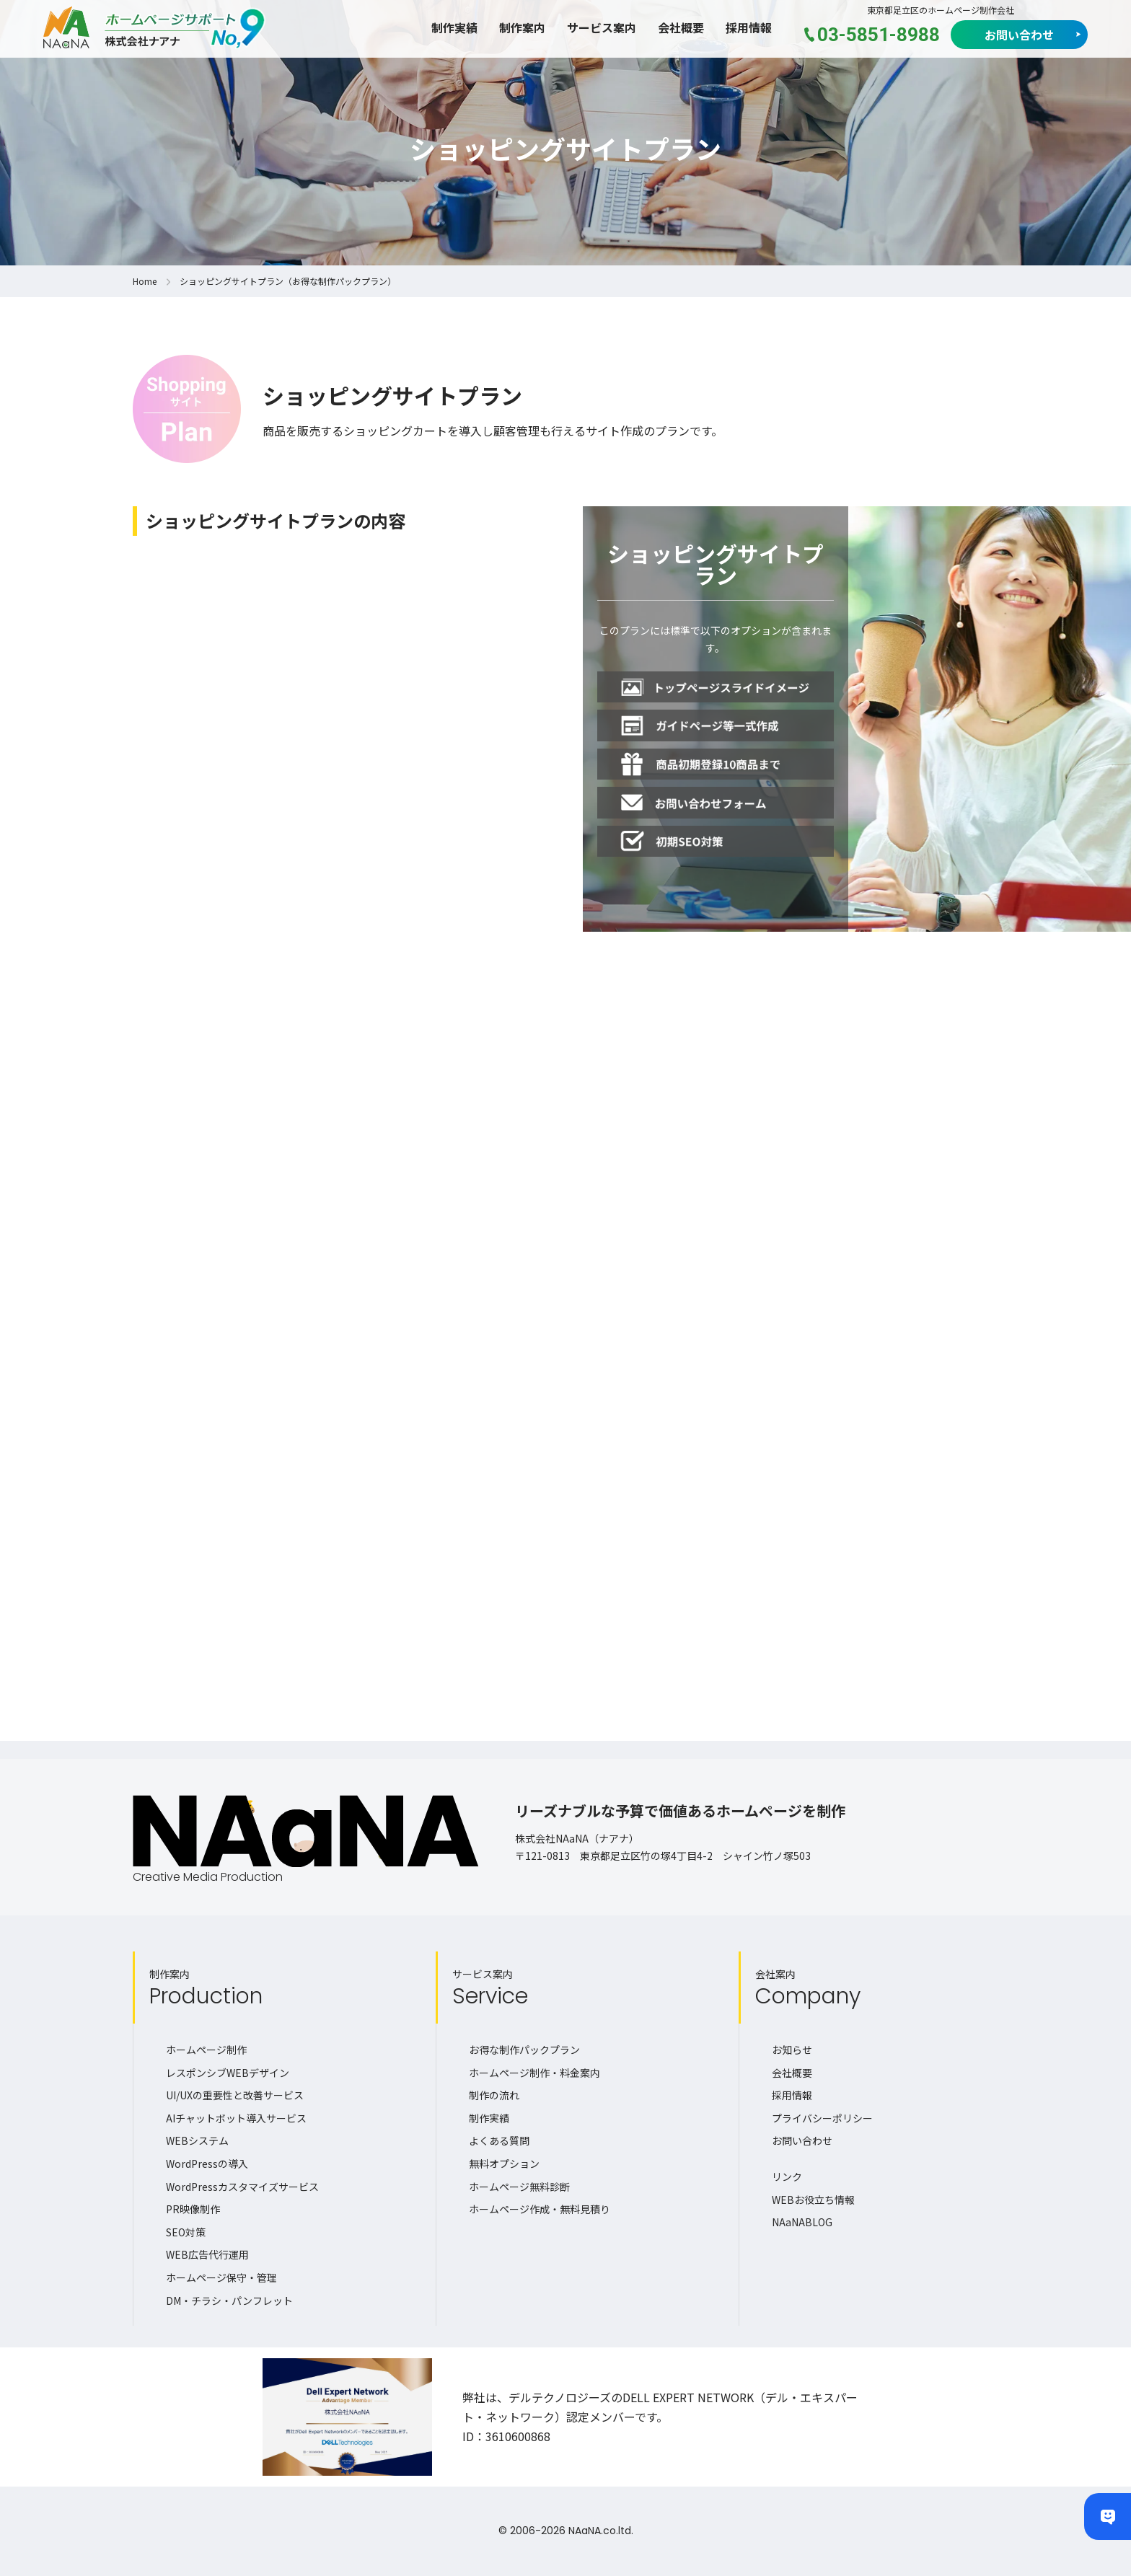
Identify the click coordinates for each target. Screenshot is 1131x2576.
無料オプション (504, 2163)
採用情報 (749, 27)
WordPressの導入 (207, 2163)
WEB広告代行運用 (207, 2254)
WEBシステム (197, 2140)
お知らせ (792, 2049)
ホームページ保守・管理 (221, 2277)
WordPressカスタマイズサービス (242, 2186)
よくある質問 (499, 2140)
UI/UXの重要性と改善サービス (235, 2095)
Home (145, 281)
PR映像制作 (193, 2209)
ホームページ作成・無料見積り (539, 2209)
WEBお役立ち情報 (813, 2199)
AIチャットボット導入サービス (236, 2118)
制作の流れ (494, 2095)
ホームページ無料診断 (519, 2186)
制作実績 (454, 27)
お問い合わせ (1019, 34)
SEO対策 (186, 2232)
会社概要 (681, 27)
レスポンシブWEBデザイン (227, 2072)
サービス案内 (601, 27)
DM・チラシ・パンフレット (229, 2300)
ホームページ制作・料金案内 (534, 2072)
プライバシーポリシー (822, 2118)
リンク (787, 2176)
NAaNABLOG (802, 2222)
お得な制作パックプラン (524, 2049)
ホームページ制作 (206, 2049)
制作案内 (522, 27)
